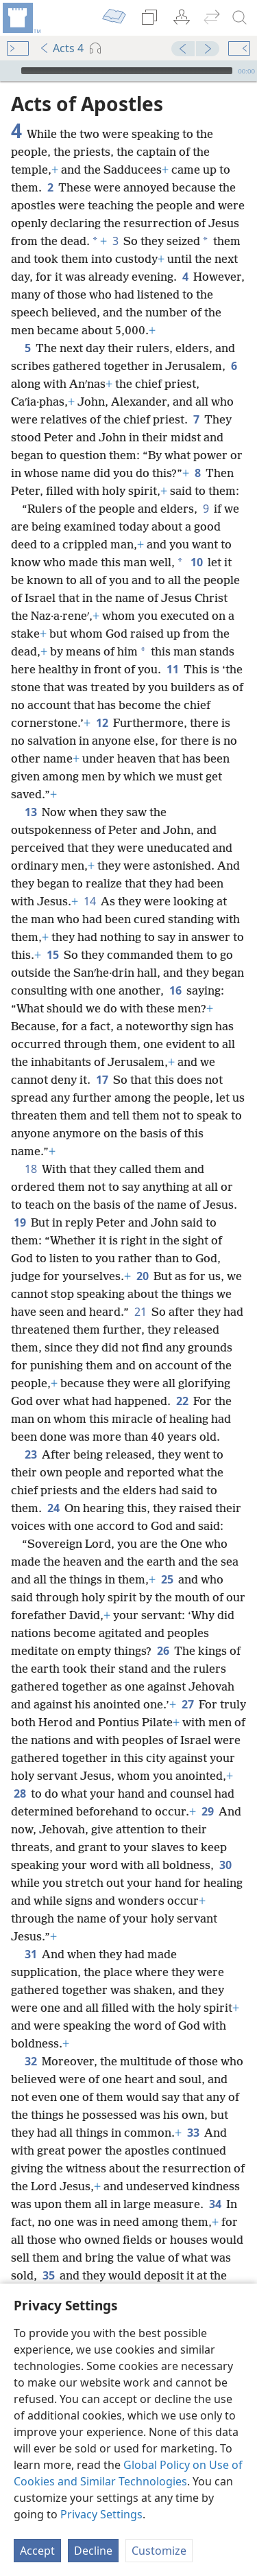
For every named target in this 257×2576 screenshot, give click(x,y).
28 (19, 1793)
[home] (20, 18)
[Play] (8, 70)
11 (172, 669)
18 (30, 1168)
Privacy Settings (101, 2514)
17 (101, 1079)
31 (30, 1954)
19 (19, 1222)
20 (142, 1276)
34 (214, 2204)
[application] (128, 70)
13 (30, 812)
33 (192, 2132)
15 (52, 954)
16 (175, 990)
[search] (240, 18)
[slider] (126, 70)
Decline (93, 2550)
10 (196, 562)
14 (89, 901)
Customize (159, 2550)
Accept (37, 2550)
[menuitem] (20, 18)
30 (225, 1864)
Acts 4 (61, 48)
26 (162, 1650)
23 (30, 1454)
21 (140, 1311)
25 (166, 1579)
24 (53, 1508)
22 (182, 1400)
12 (101, 722)
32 (30, 2061)
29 (207, 1811)
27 (187, 1704)
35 (48, 2275)
